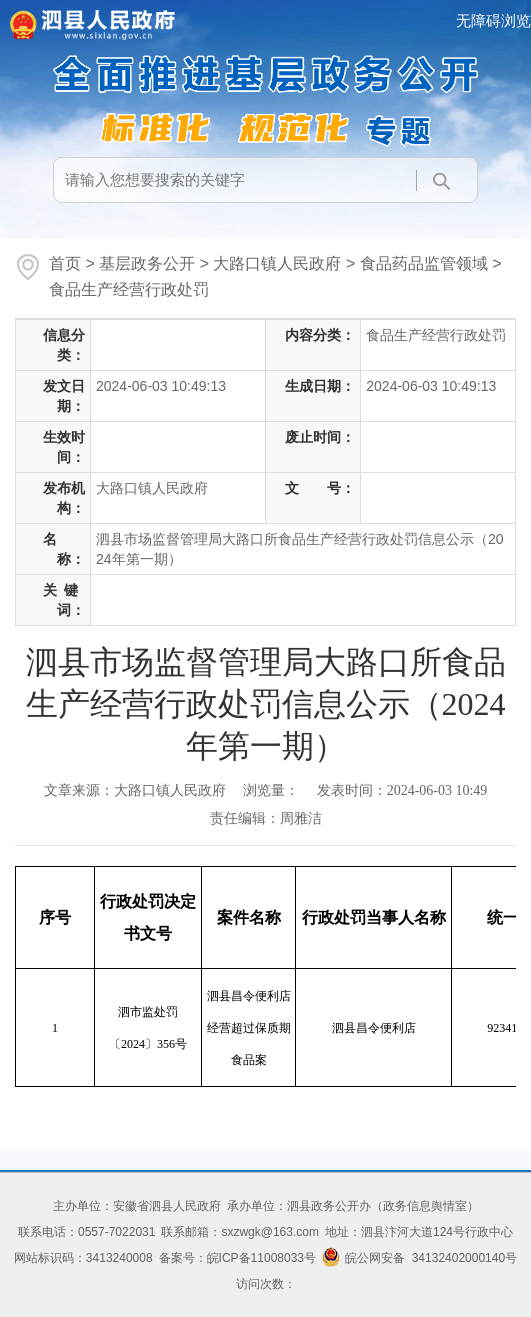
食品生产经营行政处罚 (129, 289)
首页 (65, 263)
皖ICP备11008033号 (261, 1258)
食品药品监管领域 (424, 263)
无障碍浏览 (493, 20)
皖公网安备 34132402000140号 (419, 1258)
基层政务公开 (147, 263)
